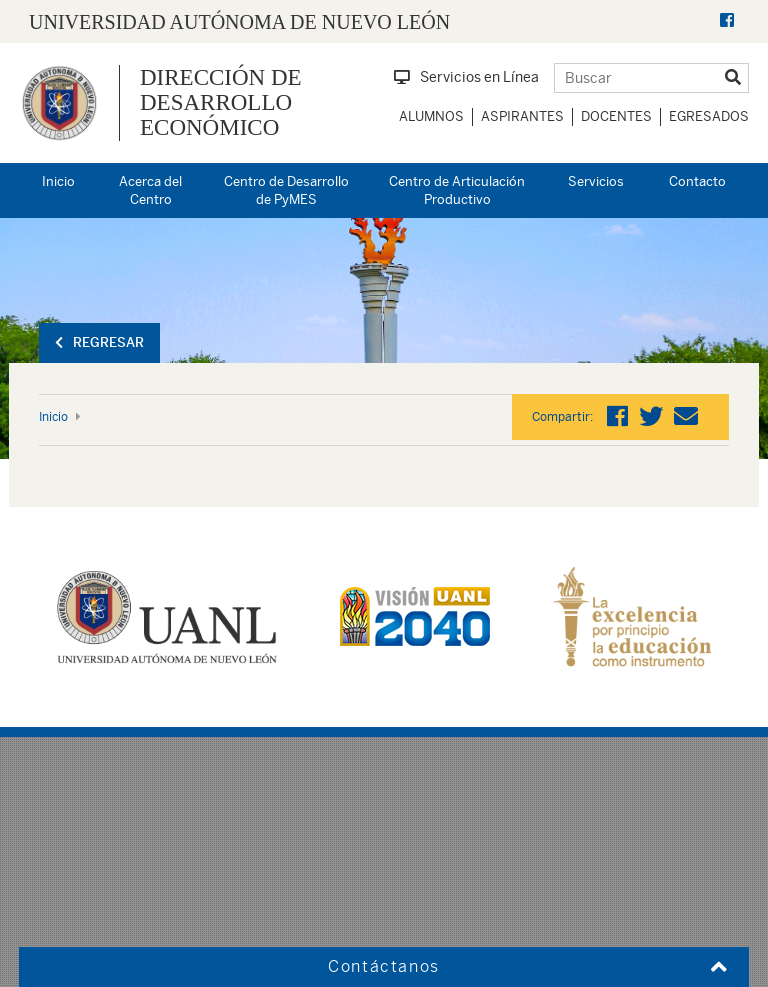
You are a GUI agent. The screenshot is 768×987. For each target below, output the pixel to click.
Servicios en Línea (466, 77)
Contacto (697, 181)
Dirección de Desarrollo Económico (221, 103)
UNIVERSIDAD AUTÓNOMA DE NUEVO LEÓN (239, 22)
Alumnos (431, 116)
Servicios (596, 181)
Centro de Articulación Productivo (457, 191)
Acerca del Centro (150, 191)
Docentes (616, 116)
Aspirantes (522, 116)
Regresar (99, 342)
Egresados (709, 116)
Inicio (58, 181)
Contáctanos (384, 966)
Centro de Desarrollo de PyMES (286, 191)
